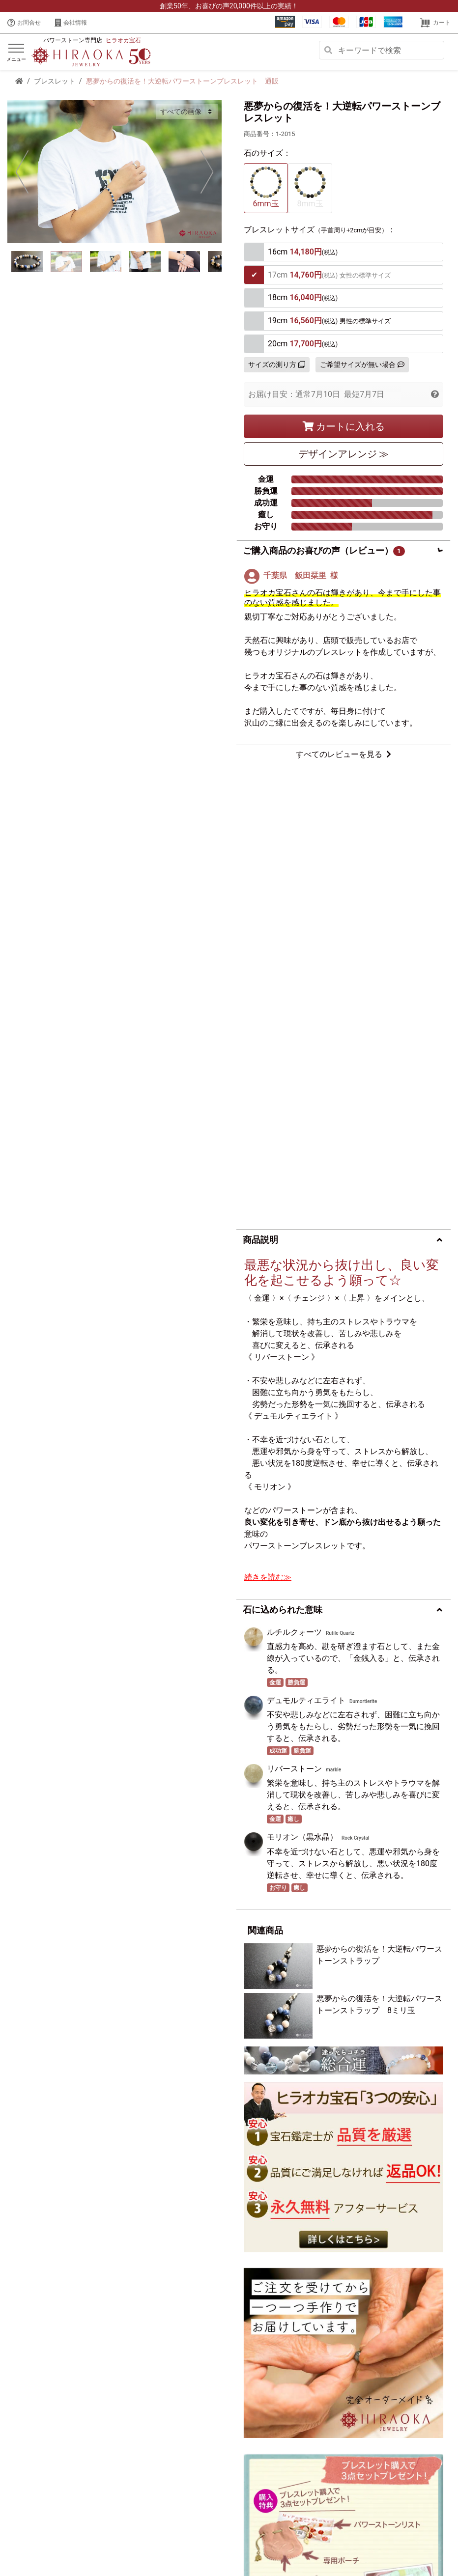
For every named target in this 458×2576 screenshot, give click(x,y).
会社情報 (71, 23)
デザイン (343, 454)
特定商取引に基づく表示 (198, 2543)
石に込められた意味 (282, 1144)
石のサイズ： (267, 153)
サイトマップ (307, 2543)
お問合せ (24, 23)
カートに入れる (344, 426)
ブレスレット (54, 81)
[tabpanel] (114, 171)
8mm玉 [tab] (310, 187)
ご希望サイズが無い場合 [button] (362, 364)
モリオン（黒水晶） (302, 1372)
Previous (22, 171)
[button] (435, 394)
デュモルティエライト (306, 1235)
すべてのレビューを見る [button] (343, 754)
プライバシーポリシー (124, 2543)
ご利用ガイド (260, 2543)
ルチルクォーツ (294, 1167)
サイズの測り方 (276, 364)
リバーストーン (294, 1303)
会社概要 (71, 2543)
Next (207, 171)
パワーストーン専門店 (92, 40)
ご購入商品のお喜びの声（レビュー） (324, 550)
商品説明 (260, 774)
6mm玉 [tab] (266, 187)
